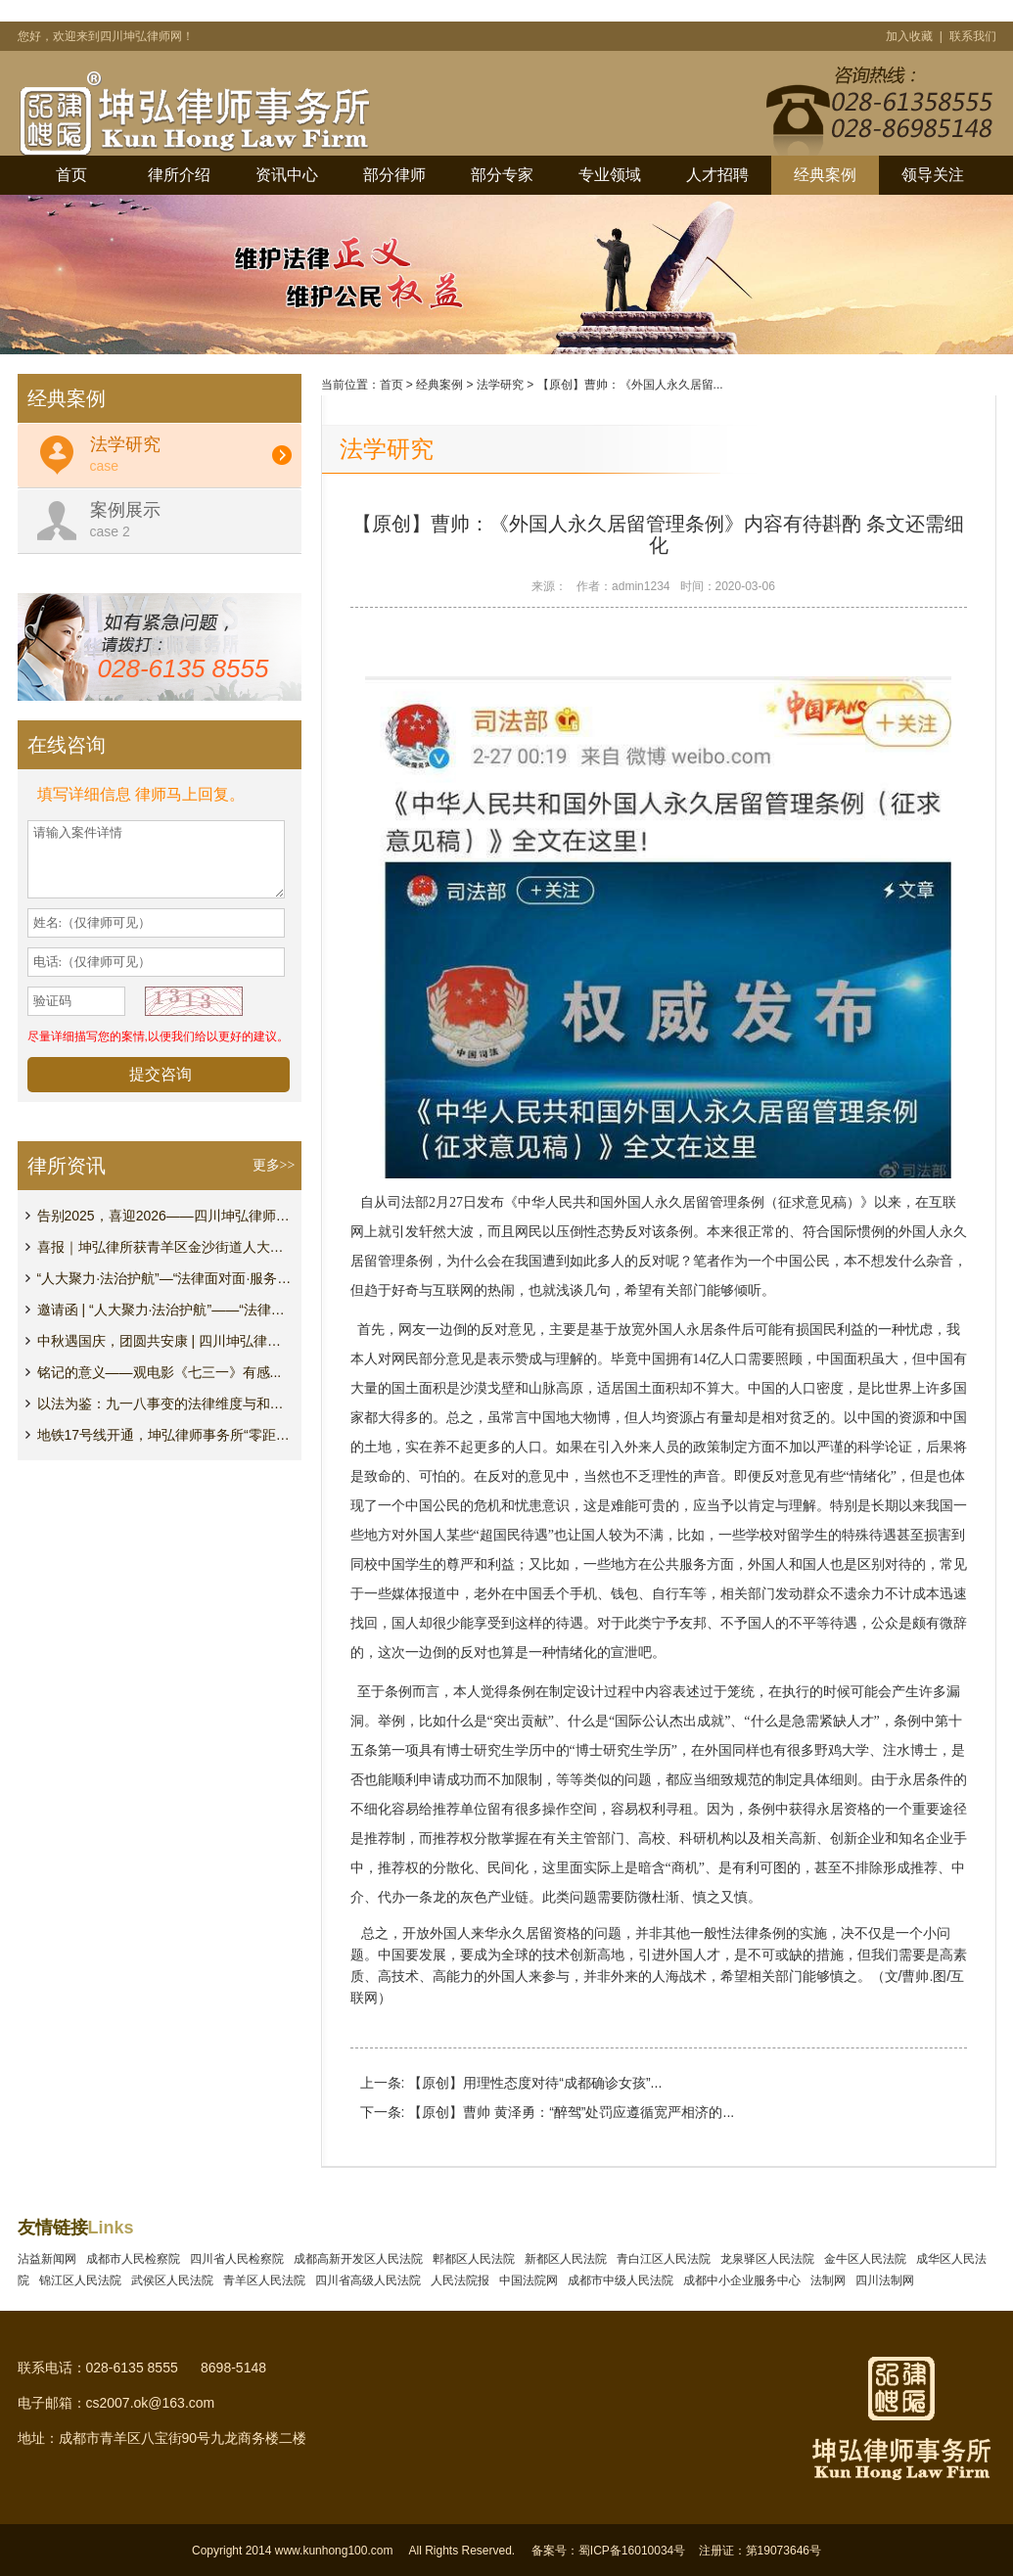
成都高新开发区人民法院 (362, 2259)
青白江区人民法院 (667, 2259)
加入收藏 (911, 36)
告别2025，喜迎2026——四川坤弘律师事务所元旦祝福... (164, 1215)
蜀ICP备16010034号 (631, 2550)
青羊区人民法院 (267, 2280)
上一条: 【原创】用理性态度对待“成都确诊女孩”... (511, 2083)
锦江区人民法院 (83, 2280)
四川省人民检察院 (240, 2259)
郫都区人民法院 (477, 2259)
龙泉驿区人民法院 (770, 2259)
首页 (71, 174)
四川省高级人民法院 (371, 2280)
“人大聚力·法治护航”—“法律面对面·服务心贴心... (164, 1278)
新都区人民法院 (569, 2259)
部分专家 (502, 174)
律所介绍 (179, 174)
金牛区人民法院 (868, 2259)
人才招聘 (717, 174)
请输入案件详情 (156, 859)
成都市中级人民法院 (624, 2280)
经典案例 (825, 174)
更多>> (274, 1165)
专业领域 (609, 174)
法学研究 (500, 384)
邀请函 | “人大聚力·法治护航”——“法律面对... (164, 1309)
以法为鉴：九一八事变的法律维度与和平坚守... (164, 1403)
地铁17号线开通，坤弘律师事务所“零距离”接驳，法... (164, 1435)
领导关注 (932, 174)
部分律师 (394, 174)
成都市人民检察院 (136, 2259)
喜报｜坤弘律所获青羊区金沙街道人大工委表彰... (164, 1247)
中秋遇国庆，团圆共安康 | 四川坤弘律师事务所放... (164, 1341)
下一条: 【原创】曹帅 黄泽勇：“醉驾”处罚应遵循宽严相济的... (547, 2112)
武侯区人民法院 (175, 2280)
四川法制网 (888, 2280)
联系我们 (972, 36)
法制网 (831, 2280)
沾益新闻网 (50, 2259)
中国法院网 (532, 2280)
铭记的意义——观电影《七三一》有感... (159, 1372)
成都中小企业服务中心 (745, 2280)
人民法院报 (463, 2280)
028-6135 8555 (183, 668)
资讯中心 (286, 174)
